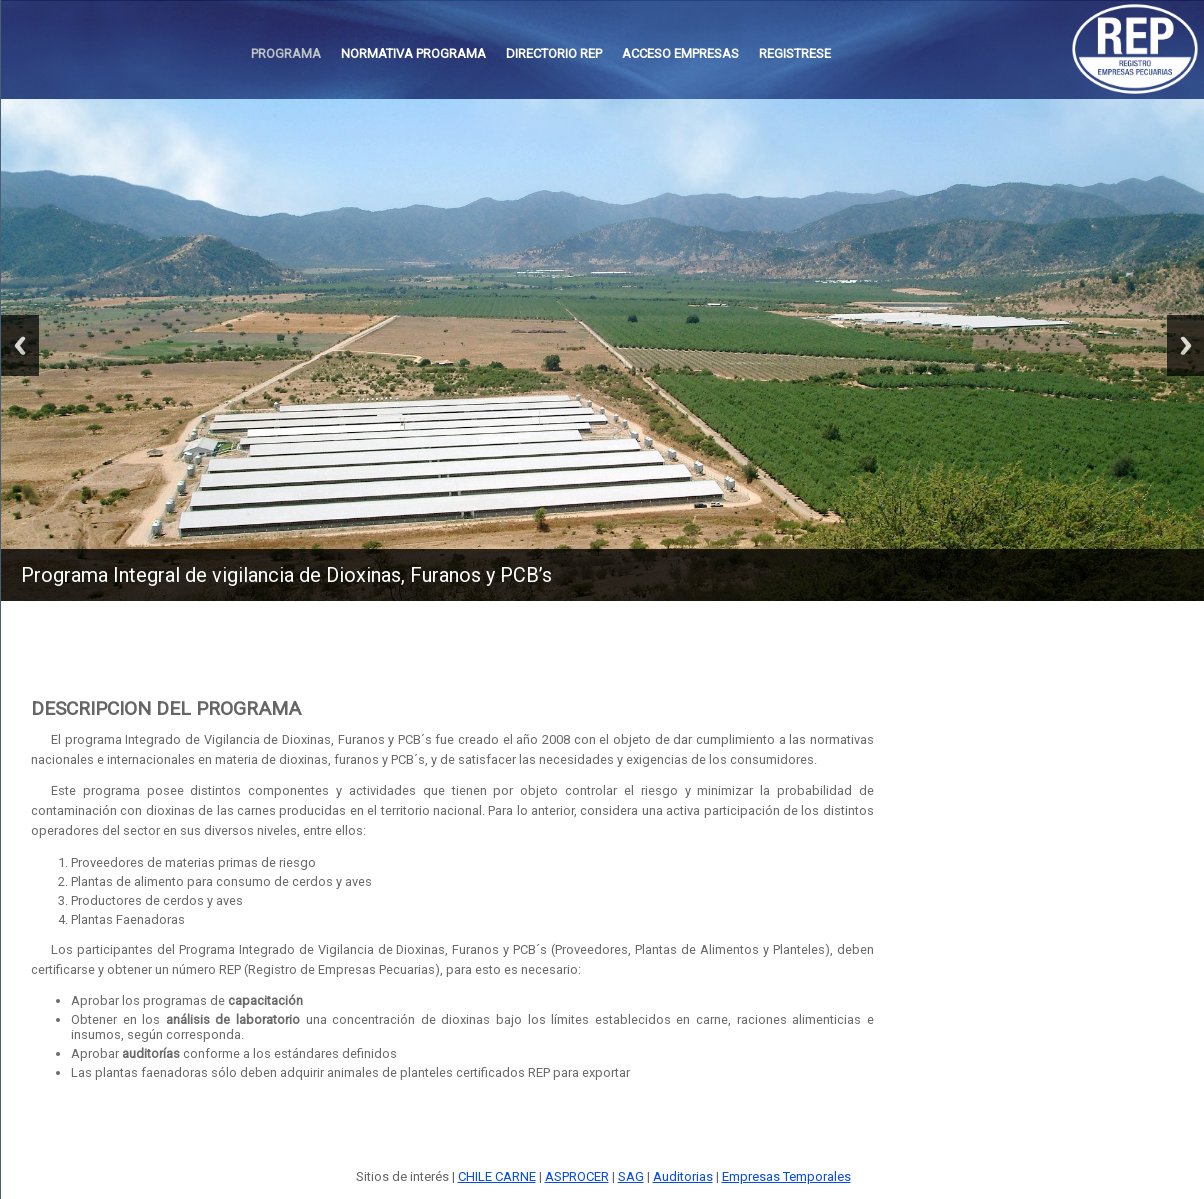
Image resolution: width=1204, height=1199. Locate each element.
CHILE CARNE (497, 1176)
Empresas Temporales (786, 1176)
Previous (20, 345)
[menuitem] (286, 54)
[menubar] (541, 54)
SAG (631, 1176)
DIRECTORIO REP (554, 53)
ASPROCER (577, 1176)
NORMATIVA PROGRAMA (413, 53)
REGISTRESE (795, 53)
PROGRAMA (286, 53)
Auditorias (683, 1176)
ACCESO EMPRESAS (680, 53)
